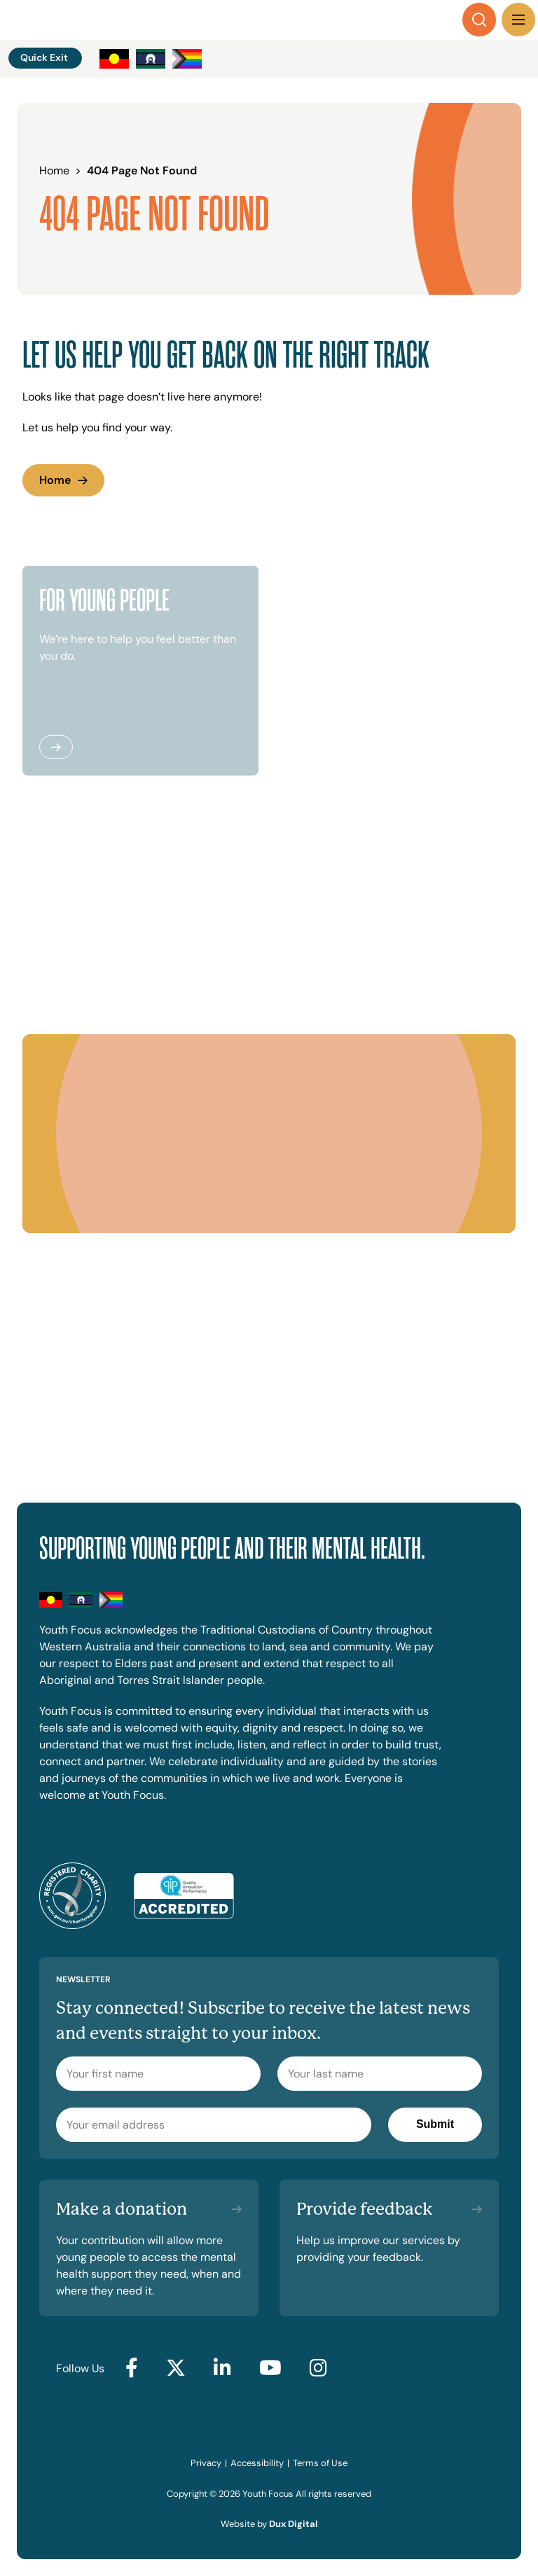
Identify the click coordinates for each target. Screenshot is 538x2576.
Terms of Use (320, 2463)
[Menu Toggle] (518, 19)
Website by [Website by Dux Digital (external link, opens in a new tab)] (269, 2524)
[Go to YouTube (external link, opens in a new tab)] (270, 2368)
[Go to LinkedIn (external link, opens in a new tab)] (222, 2368)
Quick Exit (44, 57)
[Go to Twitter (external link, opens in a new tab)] (176, 2368)
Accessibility (257, 2463)
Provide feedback (364, 2209)
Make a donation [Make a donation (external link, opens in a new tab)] (121, 2209)
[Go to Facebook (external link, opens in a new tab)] (131, 2368)
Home (55, 480)
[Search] (479, 19)
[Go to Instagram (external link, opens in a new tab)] (318, 2368)
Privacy (206, 2463)
